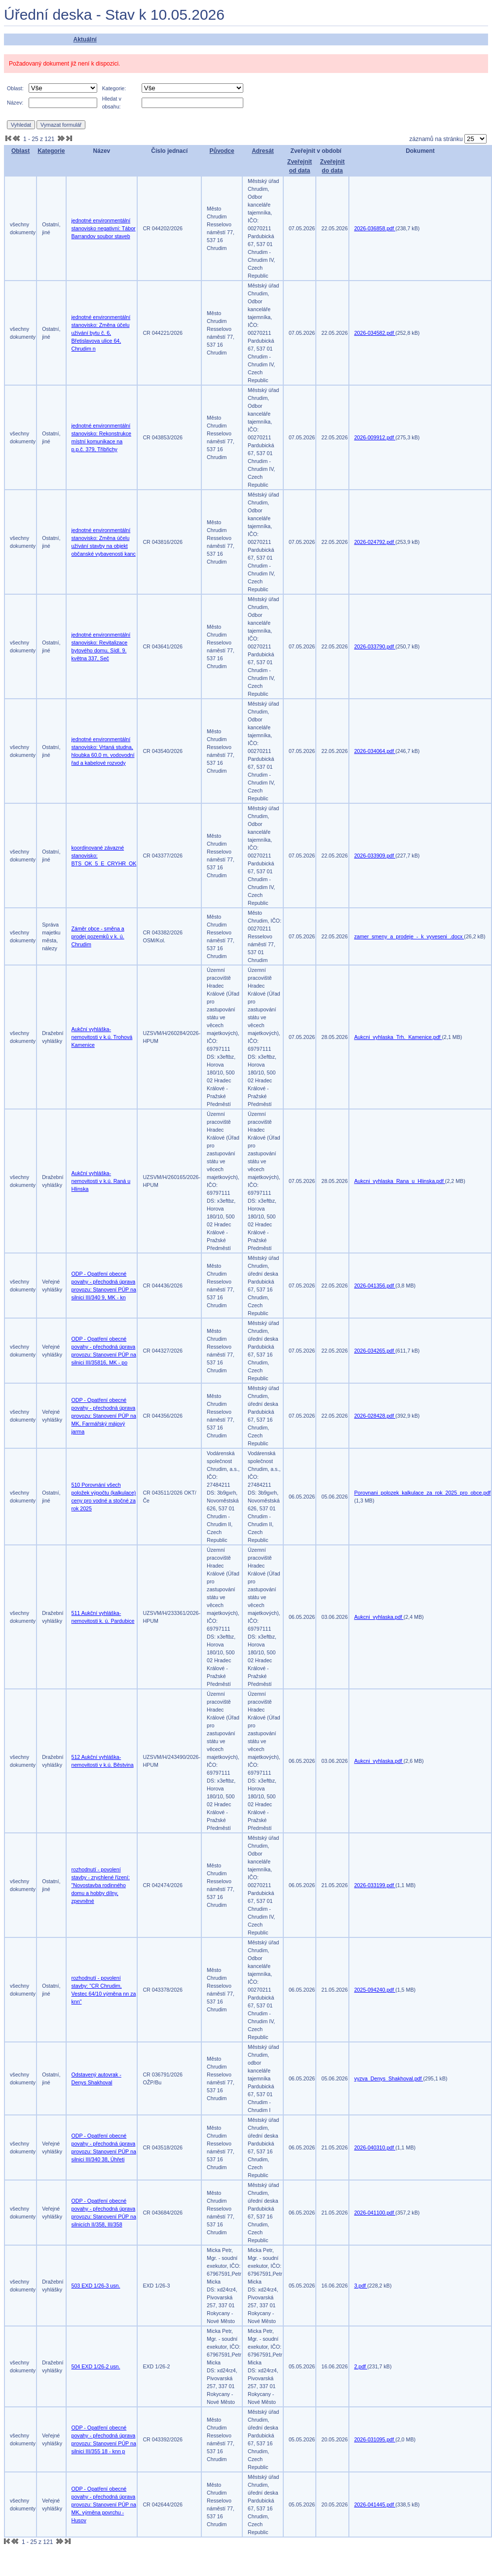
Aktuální (84, 39)
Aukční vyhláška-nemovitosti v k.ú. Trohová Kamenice (102, 1037)
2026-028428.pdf (375, 1416)
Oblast (20, 150)
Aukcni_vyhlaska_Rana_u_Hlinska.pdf (399, 1181)
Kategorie (51, 150)
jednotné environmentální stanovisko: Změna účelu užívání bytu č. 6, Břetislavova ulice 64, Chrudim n (101, 333)
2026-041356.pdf (375, 1285)
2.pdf (361, 2366)
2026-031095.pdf (375, 2439)
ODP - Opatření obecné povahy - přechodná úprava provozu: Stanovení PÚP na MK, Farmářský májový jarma (104, 1415)
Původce (222, 150)
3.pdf (361, 2286)
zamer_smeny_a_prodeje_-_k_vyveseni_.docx (409, 936)
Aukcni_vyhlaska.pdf (379, 1617)
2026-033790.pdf (375, 646)
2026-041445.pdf (375, 2504)
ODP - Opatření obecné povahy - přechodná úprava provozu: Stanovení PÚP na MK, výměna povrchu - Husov (104, 2504)
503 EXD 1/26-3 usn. (96, 2286)
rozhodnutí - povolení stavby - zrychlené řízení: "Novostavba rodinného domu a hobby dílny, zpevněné (101, 1885)
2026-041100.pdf (375, 2213)
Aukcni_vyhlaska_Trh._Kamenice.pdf (398, 1037)
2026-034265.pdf (375, 1351)
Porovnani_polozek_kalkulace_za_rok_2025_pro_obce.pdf (422, 1493)
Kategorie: (114, 88)
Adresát (263, 150)
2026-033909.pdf (375, 856)
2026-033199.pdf (375, 1885)
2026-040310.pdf (375, 2147)
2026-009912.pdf (375, 437)
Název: (15, 103)
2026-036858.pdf (375, 228)
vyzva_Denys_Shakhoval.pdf (388, 2078)
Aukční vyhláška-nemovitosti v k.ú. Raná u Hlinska (101, 1181)
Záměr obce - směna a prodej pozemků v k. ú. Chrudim (98, 936)
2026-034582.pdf (375, 333)
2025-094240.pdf (375, 1990)
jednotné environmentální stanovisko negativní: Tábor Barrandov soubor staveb (104, 228)
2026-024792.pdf (375, 542)
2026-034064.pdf (375, 751)
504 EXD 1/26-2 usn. (96, 2366)
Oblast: (15, 88)
